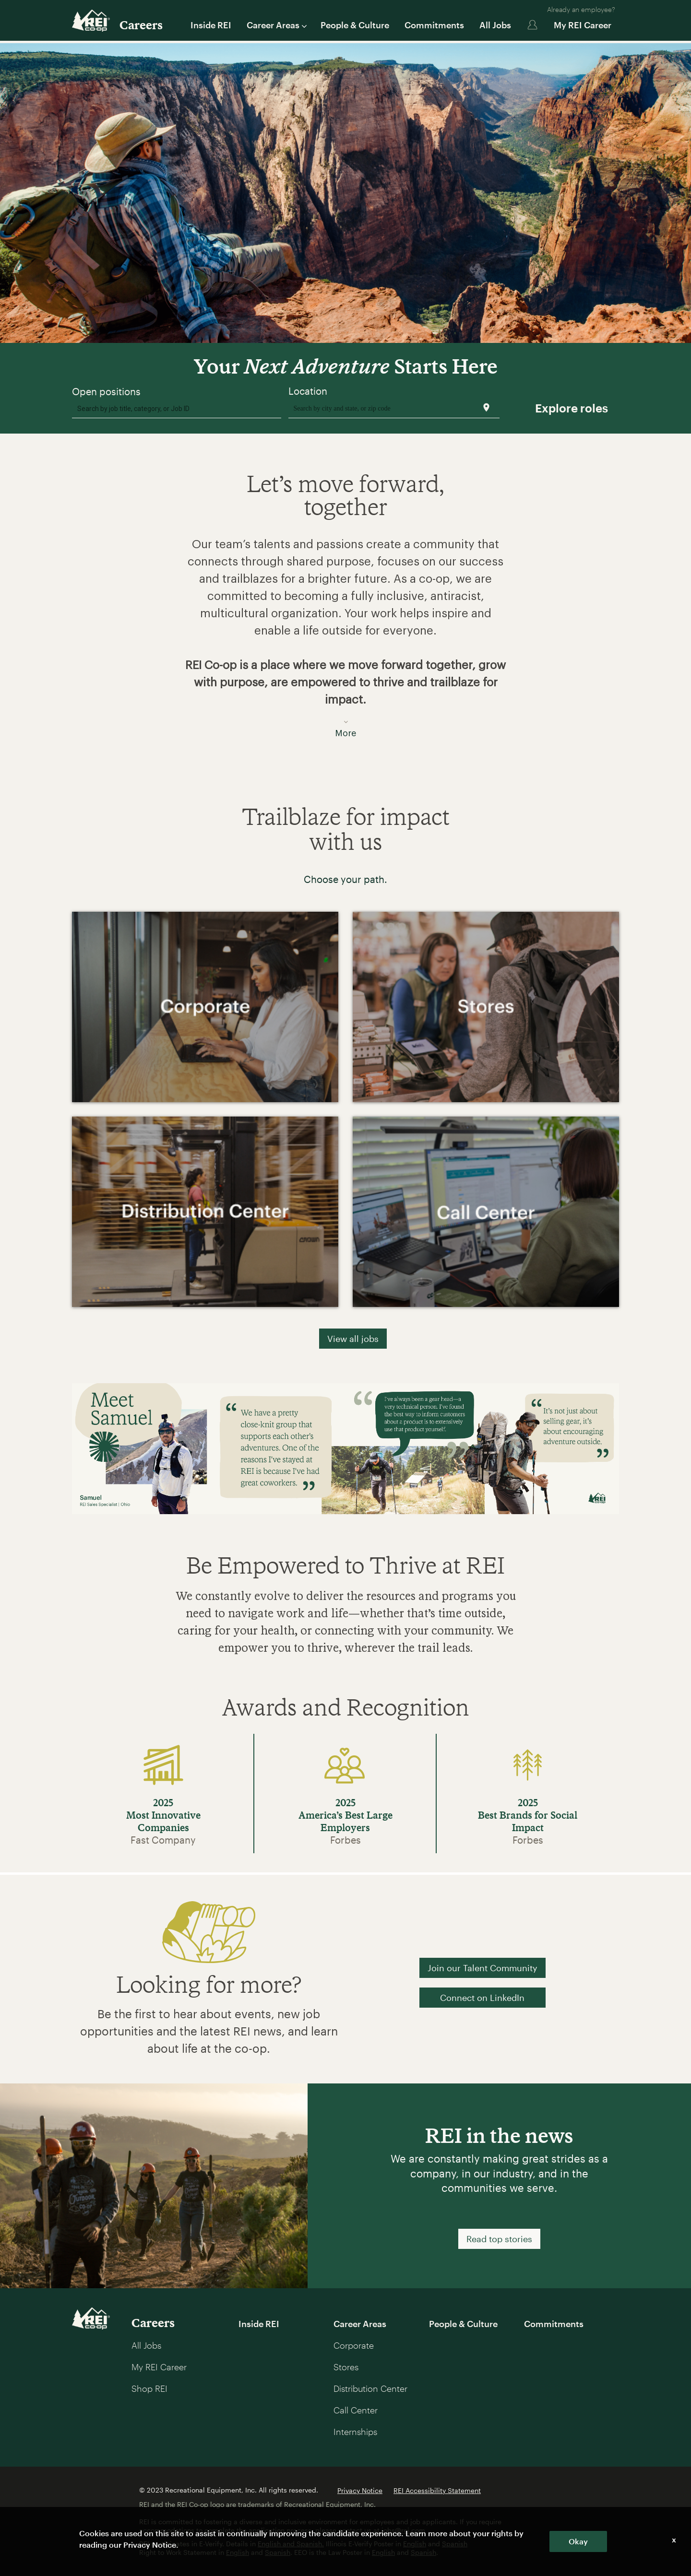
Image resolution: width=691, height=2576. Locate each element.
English (414, 2544)
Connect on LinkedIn (482, 1997)
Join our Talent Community (482, 1968)
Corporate (354, 2345)
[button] (345, 632)
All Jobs (495, 25)
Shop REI (149, 2388)
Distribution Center (370, 2388)
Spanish (454, 2544)
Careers (141, 25)
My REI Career (582, 25)
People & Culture (355, 25)
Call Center (356, 2410)
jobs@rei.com (403, 2530)
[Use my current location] (486, 407)
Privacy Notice (359, 2490)
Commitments (434, 25)
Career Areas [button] (276, 25)
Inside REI (211, 25)
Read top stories (499, 2239)
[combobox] (176, 408)
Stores (346, 2367)
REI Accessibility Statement (437, 2490)
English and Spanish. (291, 2544)
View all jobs (353, 1338)
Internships (355, 2431)
